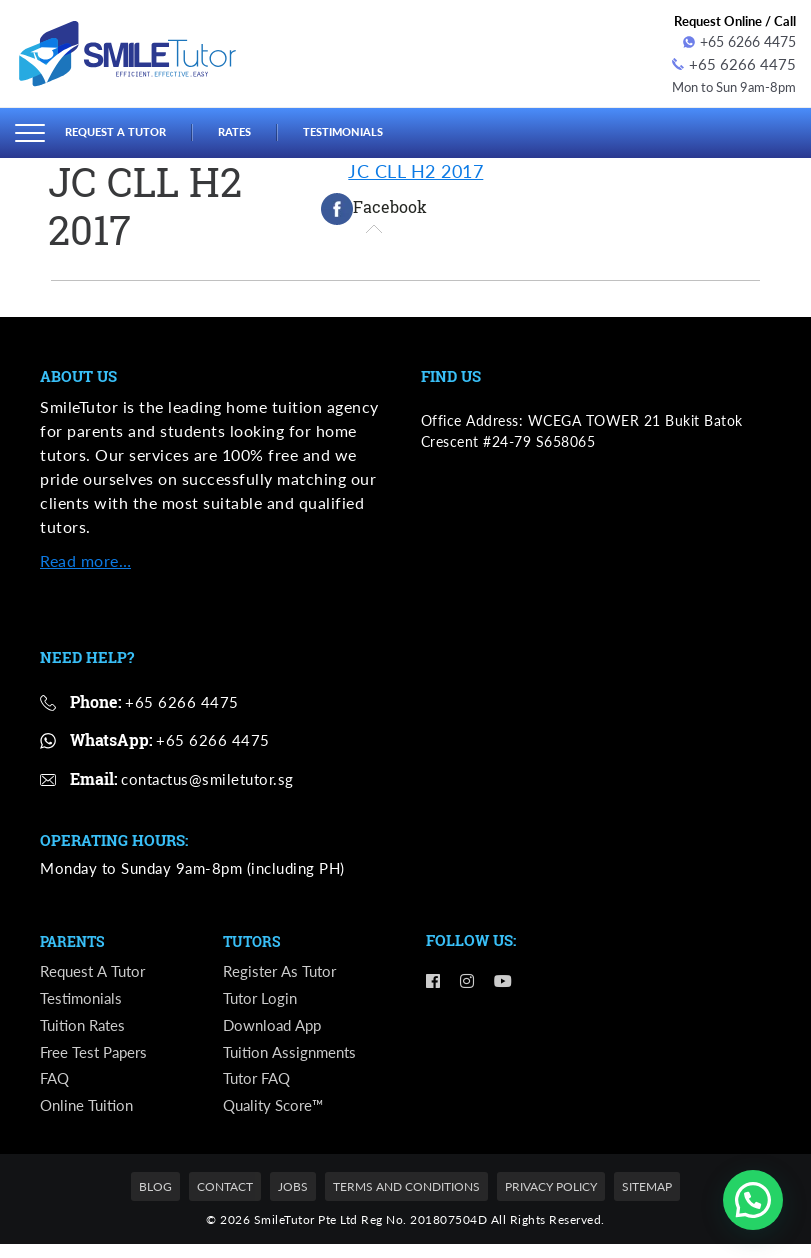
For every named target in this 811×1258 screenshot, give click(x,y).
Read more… (85, 556)
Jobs (293, 1201)
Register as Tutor (282, 970)
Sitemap (647, 1201)
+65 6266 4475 (739, 41)
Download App (275, 1029)
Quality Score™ (277, 1118)
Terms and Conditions (406, 1201)
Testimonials (372, 129)
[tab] (374, 206)
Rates (254, 129)
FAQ (56, 1089)
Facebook (374, 206)
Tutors (253, 939)
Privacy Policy (551, 1201)
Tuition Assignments (293, 1059)
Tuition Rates (85, 1029)
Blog (155, 1201)
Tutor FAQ (259, 1089)
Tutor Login (262, 1000)
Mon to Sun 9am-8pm (727, 83)
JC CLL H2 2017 (415, 168)
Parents (75, 939)
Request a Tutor (124, 129)
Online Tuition (89, 1118)
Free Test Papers (97, 1059)
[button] (753, 1200)
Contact (225, 1201)
